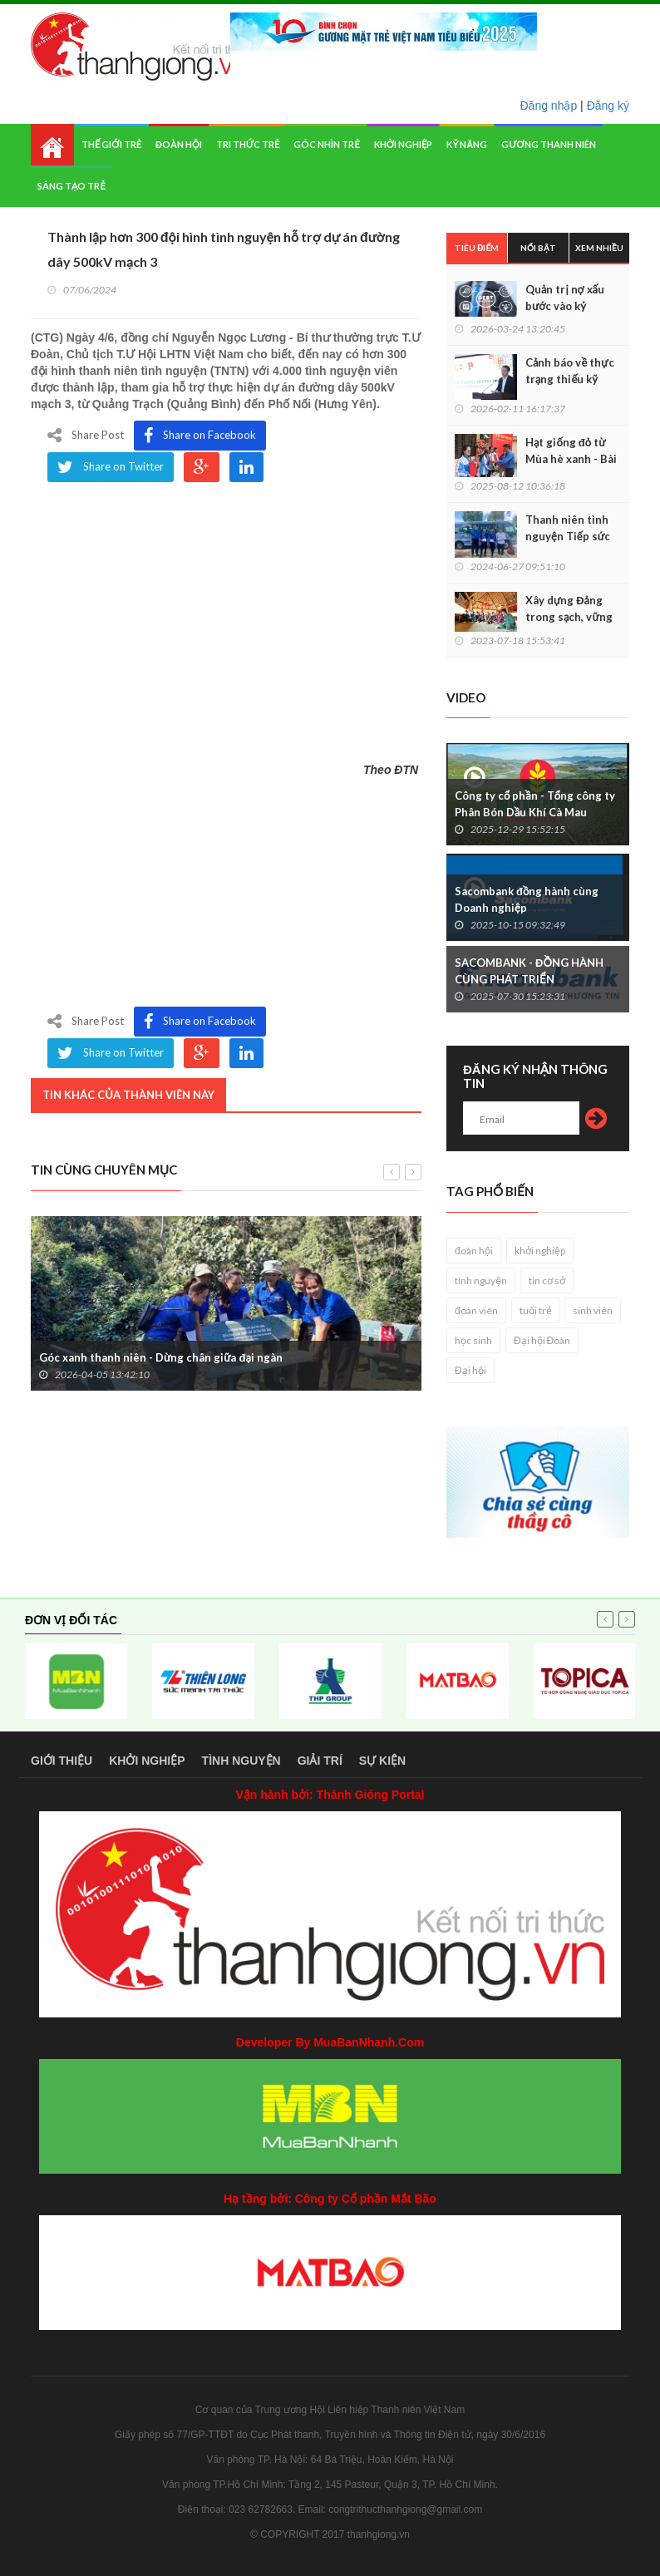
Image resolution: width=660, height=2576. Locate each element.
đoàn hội (474, 1250)
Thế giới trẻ (111, 144)
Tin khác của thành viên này (128, 1094)
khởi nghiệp (540, 1250)
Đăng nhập (549, 105)
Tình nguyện (241, 1760)
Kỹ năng (466, 144)
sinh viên (593, 1310)
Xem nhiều (599, 248)
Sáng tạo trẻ (71, 185)
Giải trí (320, 1760)
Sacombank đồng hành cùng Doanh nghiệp (526, 899)
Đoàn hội (178, 144)
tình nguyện (481, 1280)
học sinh (473, 1340)
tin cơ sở (547, 1280)
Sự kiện (382, 1760)
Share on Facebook (200, 435)
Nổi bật (538, 248)
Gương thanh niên (548, 144)
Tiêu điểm (477, 248)
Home (52, 144)
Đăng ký (608, 105)
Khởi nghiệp (403, 144)
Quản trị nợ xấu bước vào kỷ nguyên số (564, 306)
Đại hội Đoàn (542, 1340)
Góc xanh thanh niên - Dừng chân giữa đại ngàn (161, 1357)
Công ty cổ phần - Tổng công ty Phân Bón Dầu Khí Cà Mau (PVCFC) (535, 812)
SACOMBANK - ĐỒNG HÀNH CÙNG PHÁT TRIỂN (529, 971)
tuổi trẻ (536, 1310)
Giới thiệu (61, 1760)
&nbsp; (226, 614)
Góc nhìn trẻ (326, 144)
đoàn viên (476, 1310)
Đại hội (470, 1370)
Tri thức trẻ (248, 144)
